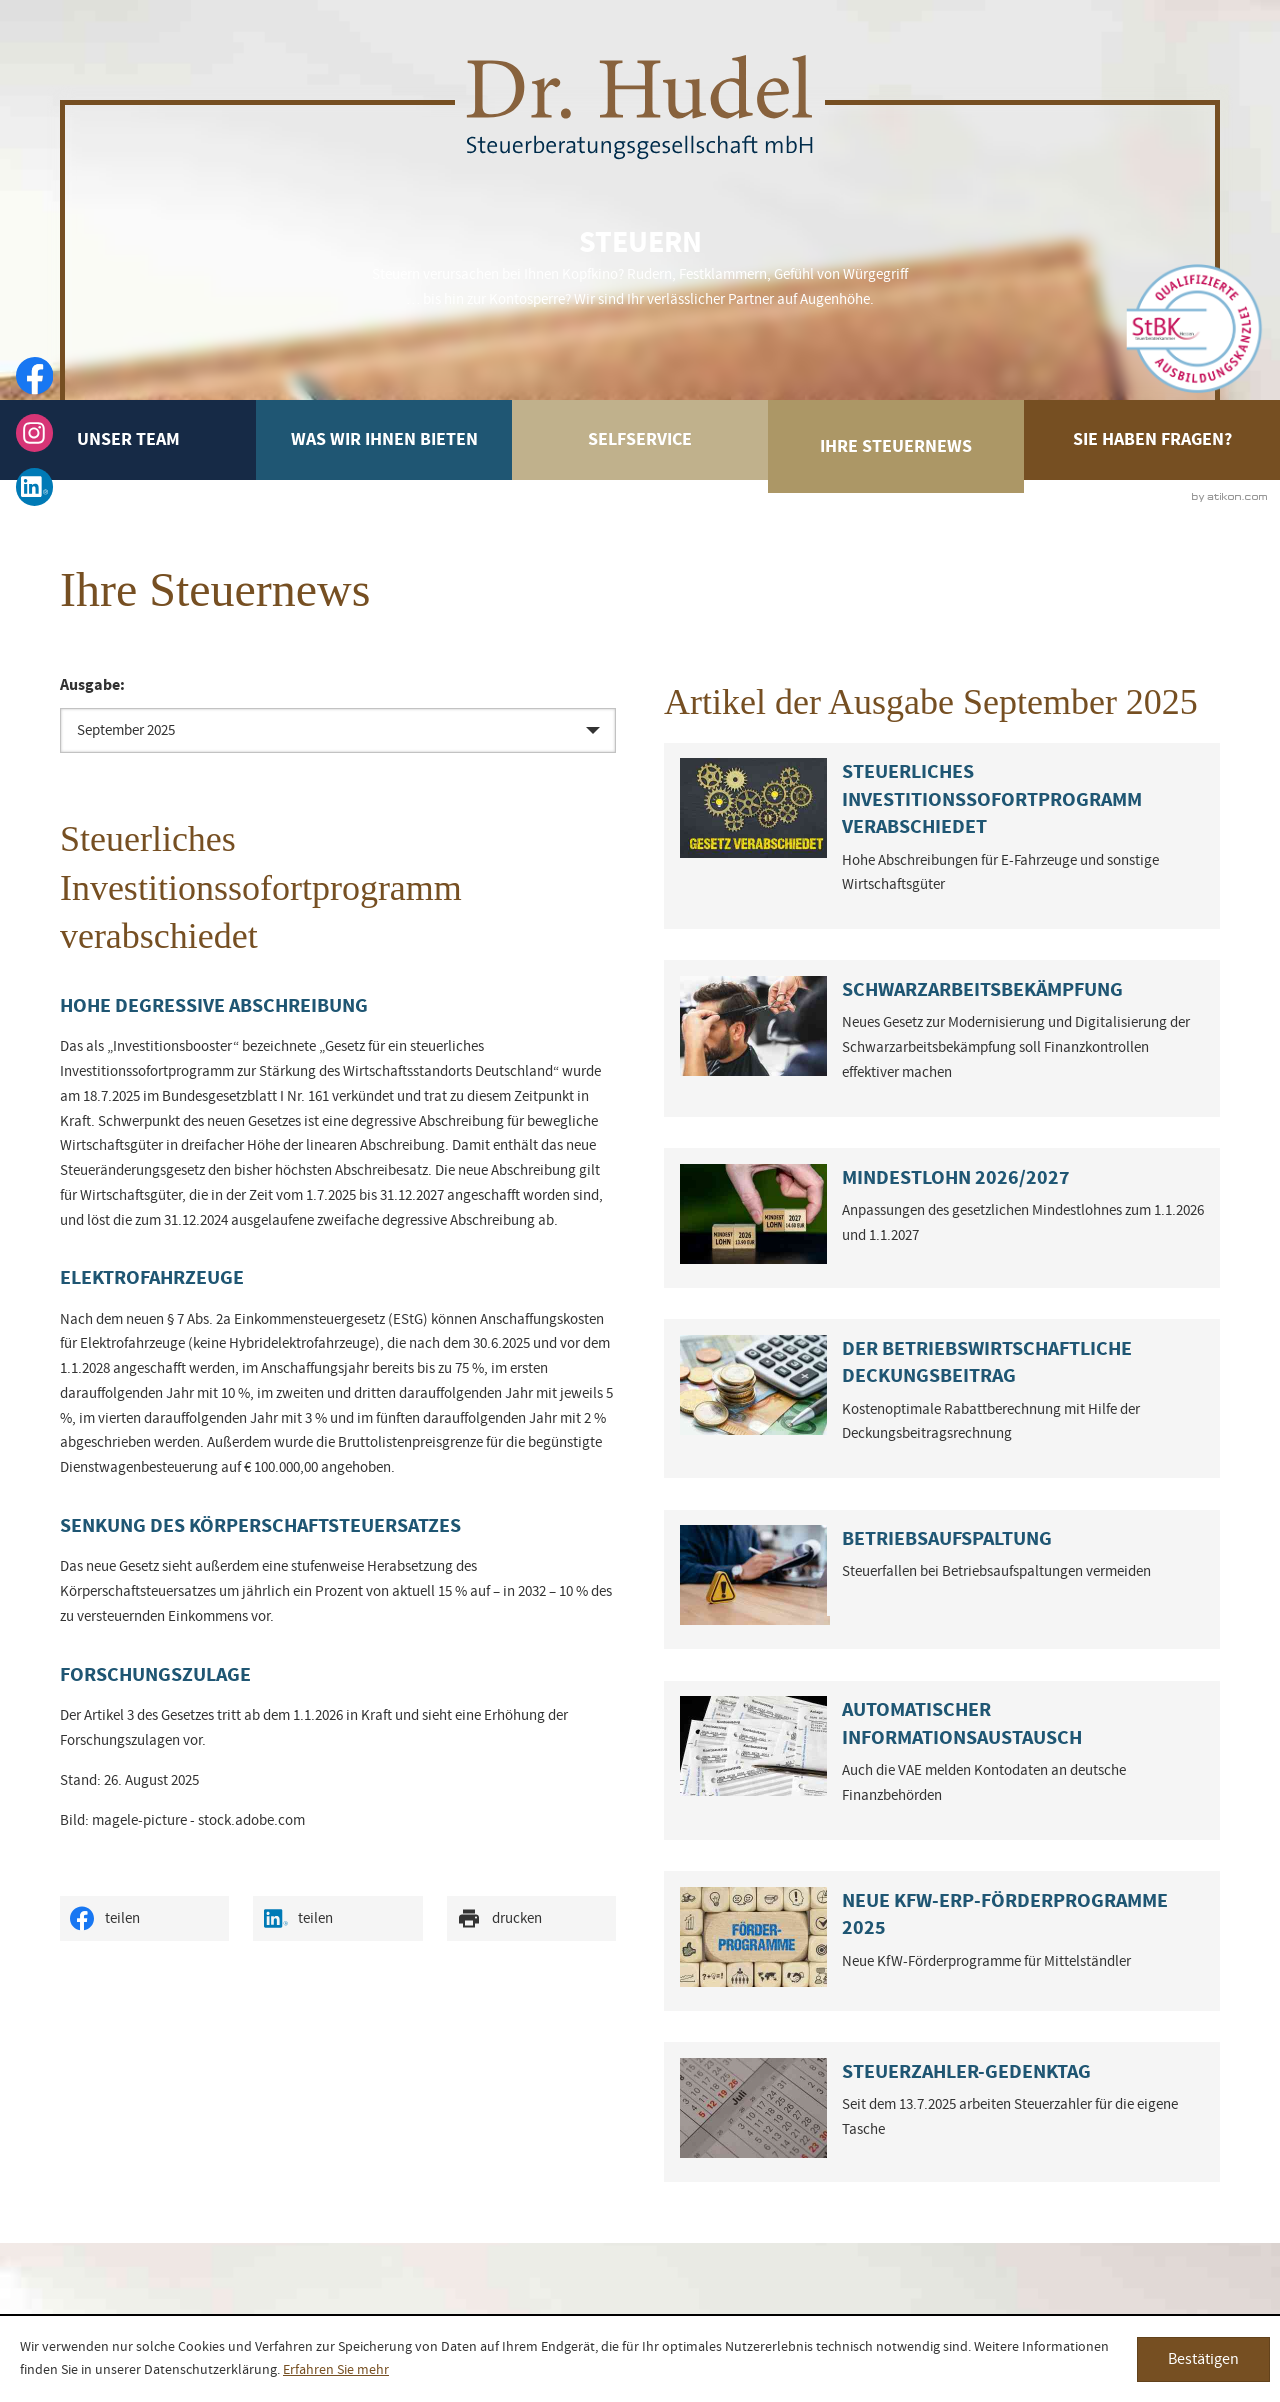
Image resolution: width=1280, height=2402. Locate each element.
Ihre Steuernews (896, 446)
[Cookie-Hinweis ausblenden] (1203, 2359)
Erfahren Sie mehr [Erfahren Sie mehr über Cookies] (336, 2370)
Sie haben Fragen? (1152, 439)
